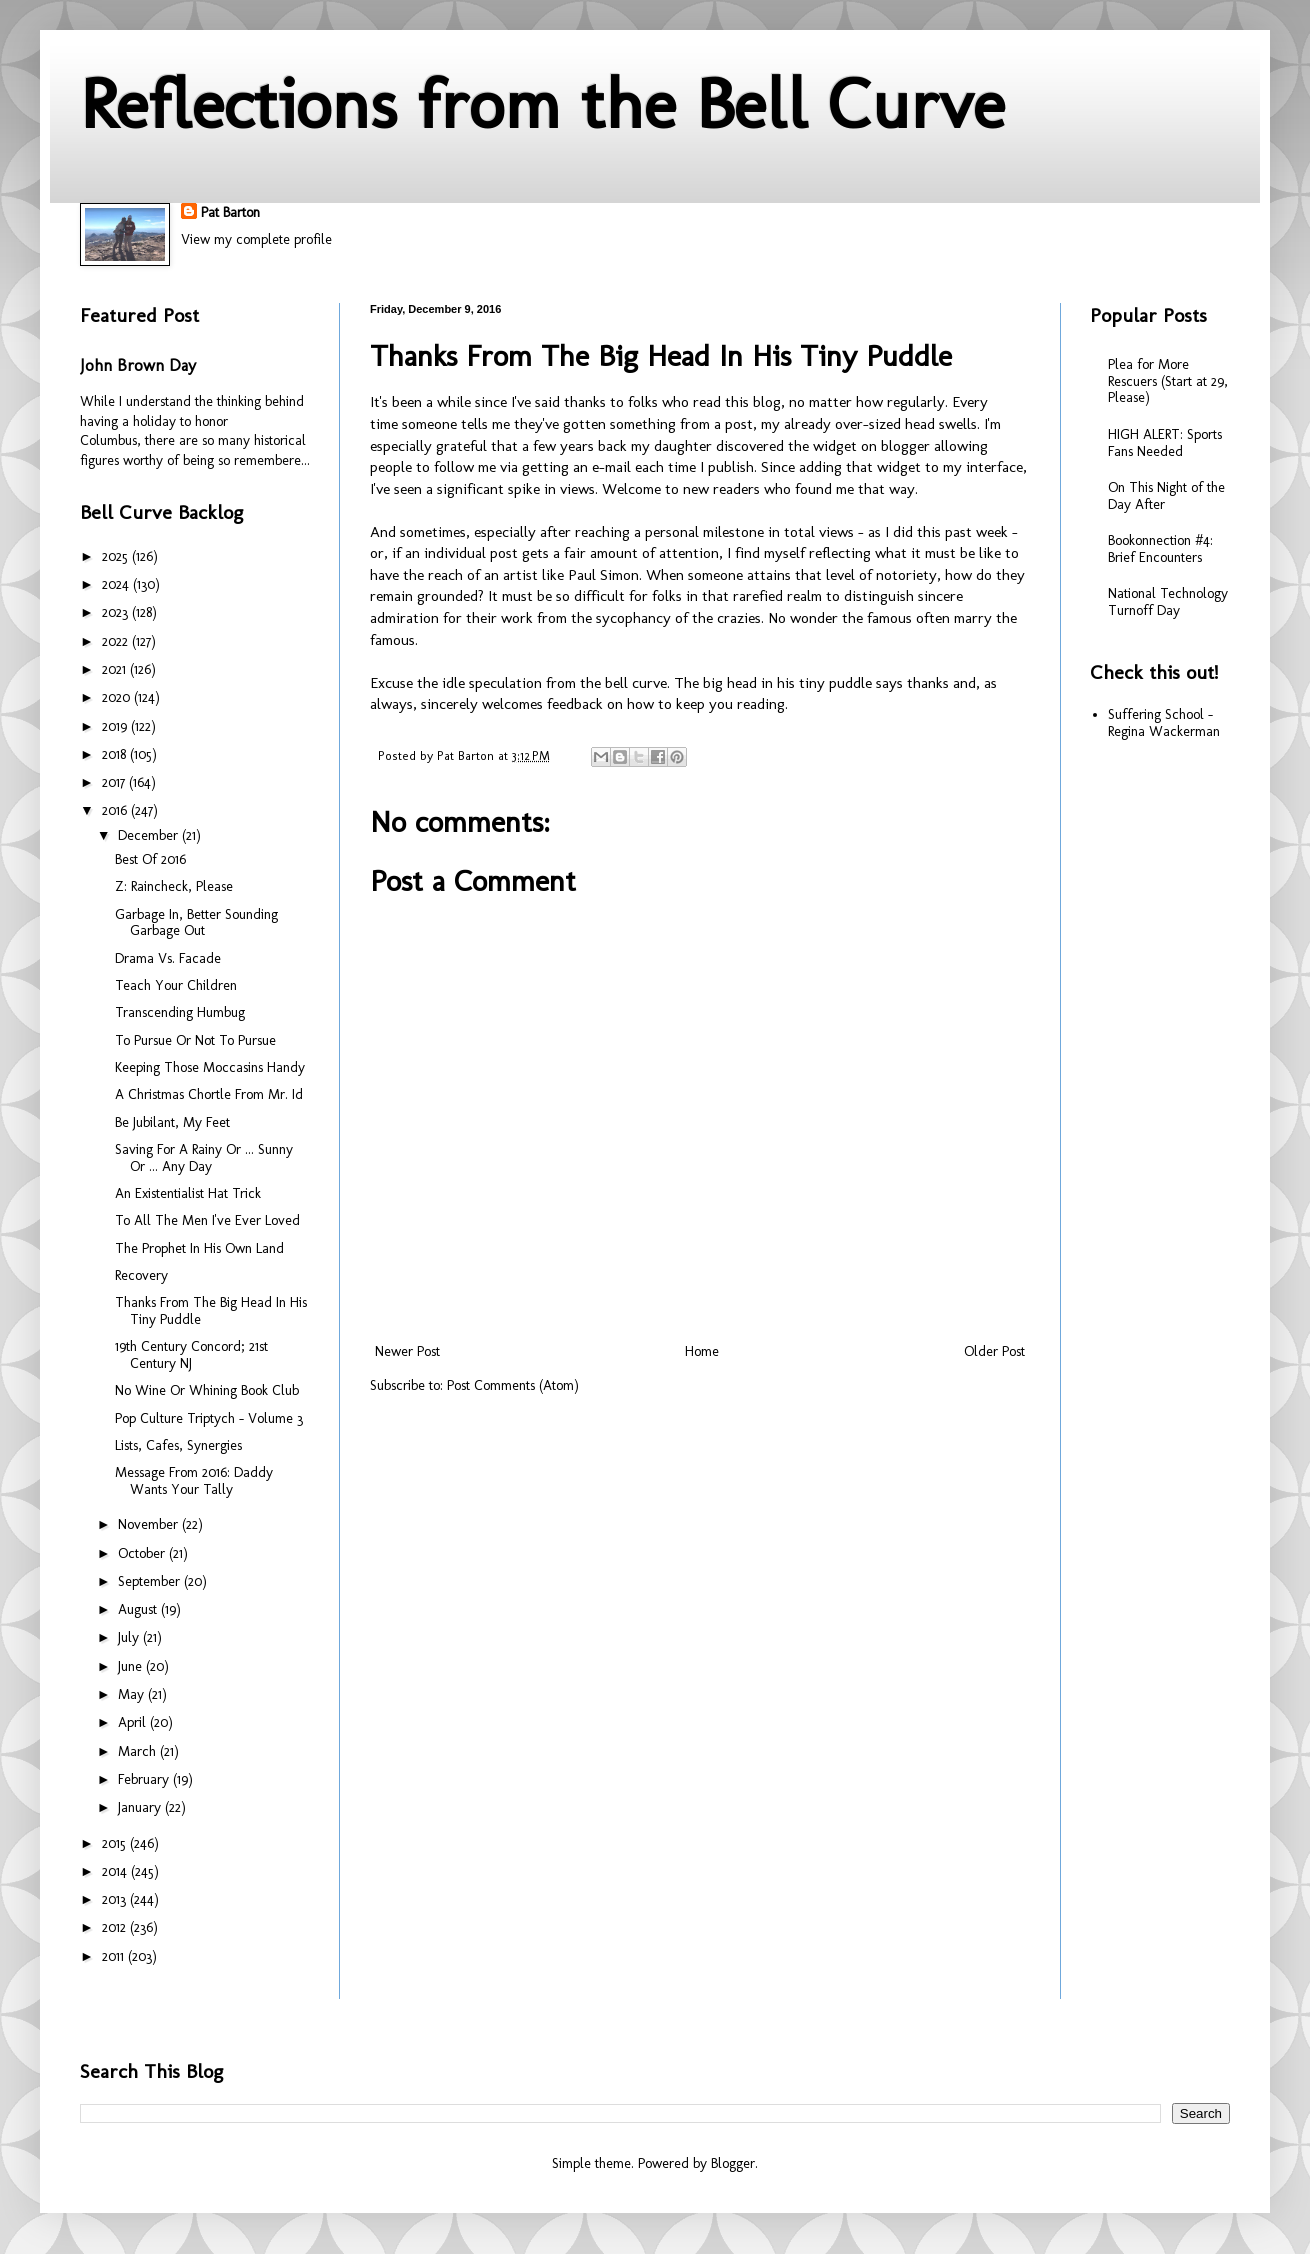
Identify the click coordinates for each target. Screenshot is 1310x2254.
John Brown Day (138, 365)
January (141, 1807)
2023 (117, 612)
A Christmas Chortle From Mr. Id (209, 1094)
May (133, 1694)
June (132, 1666)
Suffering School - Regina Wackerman (1164, 723)
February (145, 1779)
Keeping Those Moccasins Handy (210, 1067)
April (134, 1722)
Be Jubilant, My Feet (172, 1122)
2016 (116, 810)
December (150, 835)
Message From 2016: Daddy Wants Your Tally (194, 1481)
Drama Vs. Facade (168, 958)
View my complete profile (256, 239)
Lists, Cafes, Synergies (178, 1445)
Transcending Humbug (180, 1012)
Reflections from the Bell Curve (542, 104)
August (139, 1609)
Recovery (141, 1275)
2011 (115, 1956)
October (143, 1553)
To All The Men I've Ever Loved (207, 1220)
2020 (118, 697)
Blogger (733, 2163)
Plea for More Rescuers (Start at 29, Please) (1168, 381)
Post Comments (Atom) (513, 1385)
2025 (117, 556)
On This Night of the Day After (1166, 496)
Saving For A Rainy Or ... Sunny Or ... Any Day (204, 1158)
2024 (117, 584)
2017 (115, 782)
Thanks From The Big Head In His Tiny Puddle (211, 1311)
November (150, 1524)
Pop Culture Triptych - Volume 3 (209, 1418)
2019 (116, 726)
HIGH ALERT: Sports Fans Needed (1165, 443)
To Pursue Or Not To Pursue (195, 1040)
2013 (116, 1899)
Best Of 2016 (150, 859)
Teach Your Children (176, 985)
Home (702, 1351)
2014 (116, 1871)
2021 (116, 669)
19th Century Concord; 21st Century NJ (191, 1355)
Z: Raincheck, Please (174, 886)
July (130, 1637)
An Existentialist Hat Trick (188, 1193)
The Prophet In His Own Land (199, 1248)
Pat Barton (230, 212)
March (139, 1751)
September (151, 1581)
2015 (116, 1843)
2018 (116, 754)
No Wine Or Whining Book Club (207, 1390)
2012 (116, 1927)
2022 (117, 641)
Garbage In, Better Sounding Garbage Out (196, 923)
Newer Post (407, 1351)
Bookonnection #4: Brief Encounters (1160, 549)
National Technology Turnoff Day (1168, 602)
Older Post (994, 1351)
